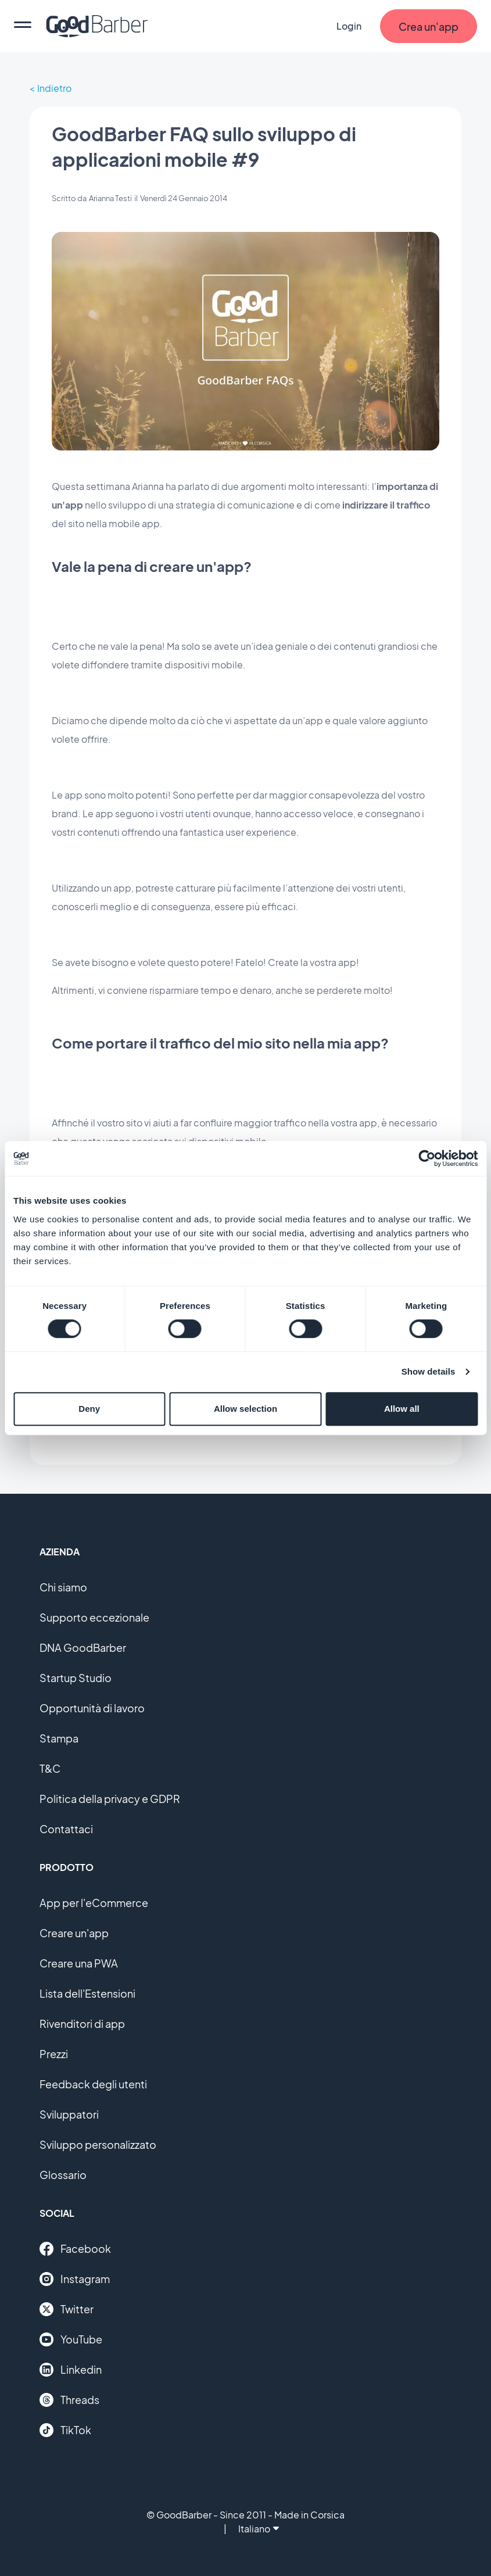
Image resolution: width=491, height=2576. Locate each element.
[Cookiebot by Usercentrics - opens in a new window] (427, 1158)
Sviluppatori (69, 2114)
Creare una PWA (79, 1963)
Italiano (258, 2529)
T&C (50, 1768)
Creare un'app (74, 1933)
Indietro (54, 88)
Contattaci (66, 1829)
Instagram (75, 2279)
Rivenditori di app (82, 2023)
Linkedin (71, 2370)
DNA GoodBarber (83, 1647)
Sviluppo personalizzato (98, 2144)
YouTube (71, 2339)
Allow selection (245, 1409)
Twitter (67, 2309)
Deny (89, 1409)
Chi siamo (63, 1587)
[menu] (22, 26)
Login (348, 26)
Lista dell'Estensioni (87, 1993)
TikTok (65, 2430)
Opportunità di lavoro (92, 1708)
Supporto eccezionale (94, 1617)
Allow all (402, 1409)
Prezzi (54, 2053)
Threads (69, 2400)
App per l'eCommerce (94, 1902)
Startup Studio (76, 1677)
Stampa (59, 1738)
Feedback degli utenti (93, 2084)
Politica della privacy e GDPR (110, 1798)
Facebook (75, 2249)
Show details (429, 1371)
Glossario (63, 2174)
